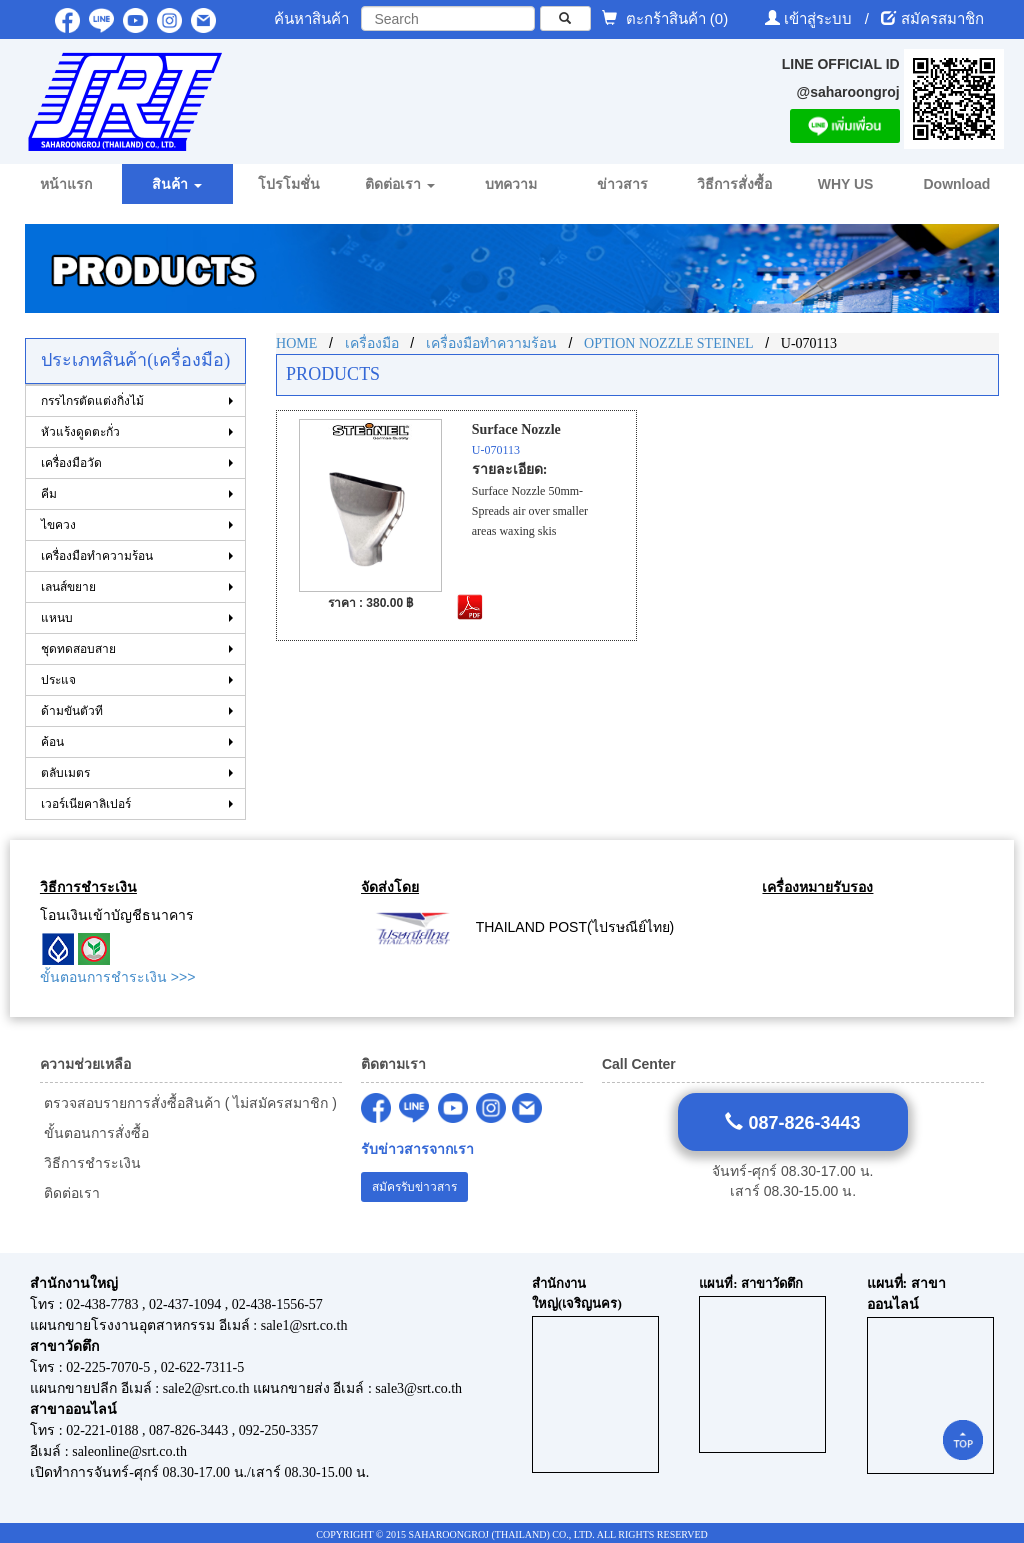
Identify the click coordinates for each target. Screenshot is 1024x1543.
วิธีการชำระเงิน (90, 1163)
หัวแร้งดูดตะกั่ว (80, 432)
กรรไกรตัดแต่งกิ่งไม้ (92, 401)
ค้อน (52, 742)
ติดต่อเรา (70, 1193)
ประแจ (58, 680)
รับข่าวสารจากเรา (417, 1149)
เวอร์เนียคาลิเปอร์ (86, 804)
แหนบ (57, 618)
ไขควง (58, 525)
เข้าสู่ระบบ (820, 18)
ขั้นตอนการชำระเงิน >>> (117, 977)
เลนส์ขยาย (68, 587)
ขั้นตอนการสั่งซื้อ (94, 1133)
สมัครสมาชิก (942, 18)
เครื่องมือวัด (71, 463)
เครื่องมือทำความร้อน (97, 556)
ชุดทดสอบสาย (78, 649)
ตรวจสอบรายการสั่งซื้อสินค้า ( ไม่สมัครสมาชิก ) (188, 1103)
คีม (49, 494)
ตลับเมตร (65, 773)
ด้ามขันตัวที (72, 711)
